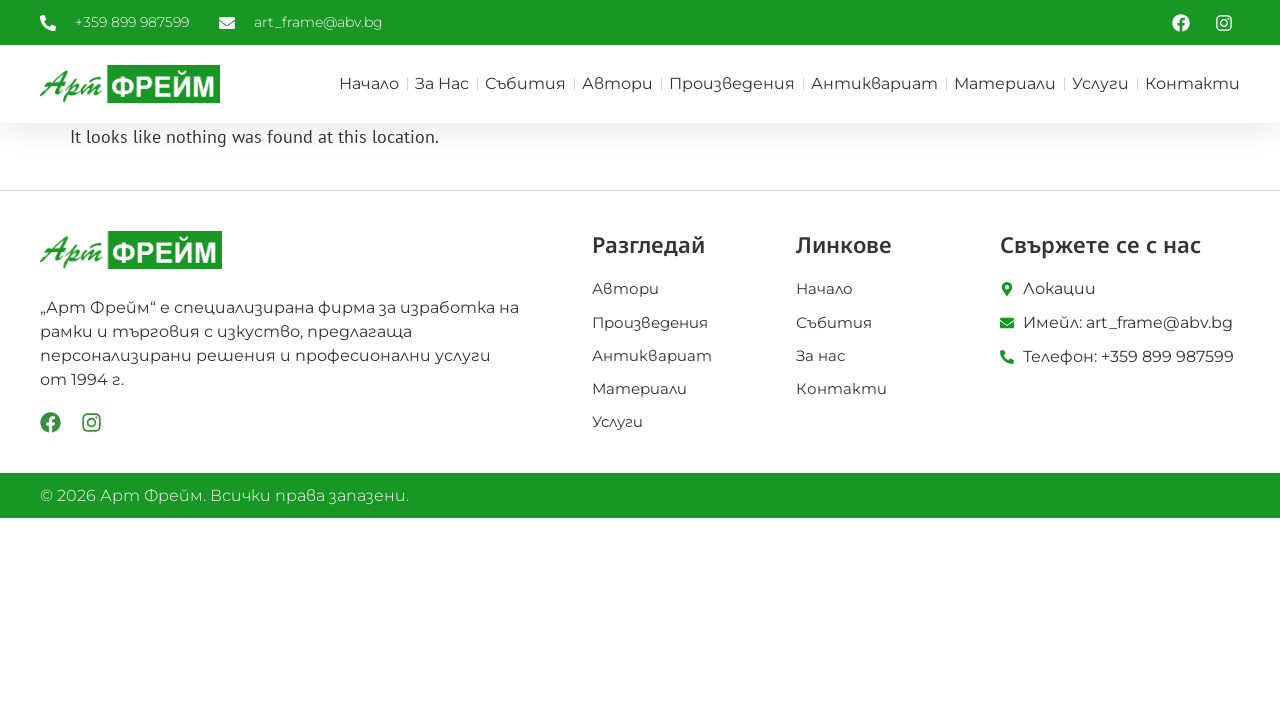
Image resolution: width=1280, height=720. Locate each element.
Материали (1005, 83)
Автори (617, 83)
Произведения (732, 83)
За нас (442, 83)
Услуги (1100, 83)
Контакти (1192, 83)
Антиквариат (874, 83)
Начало (369, 83)
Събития (525, 83)
